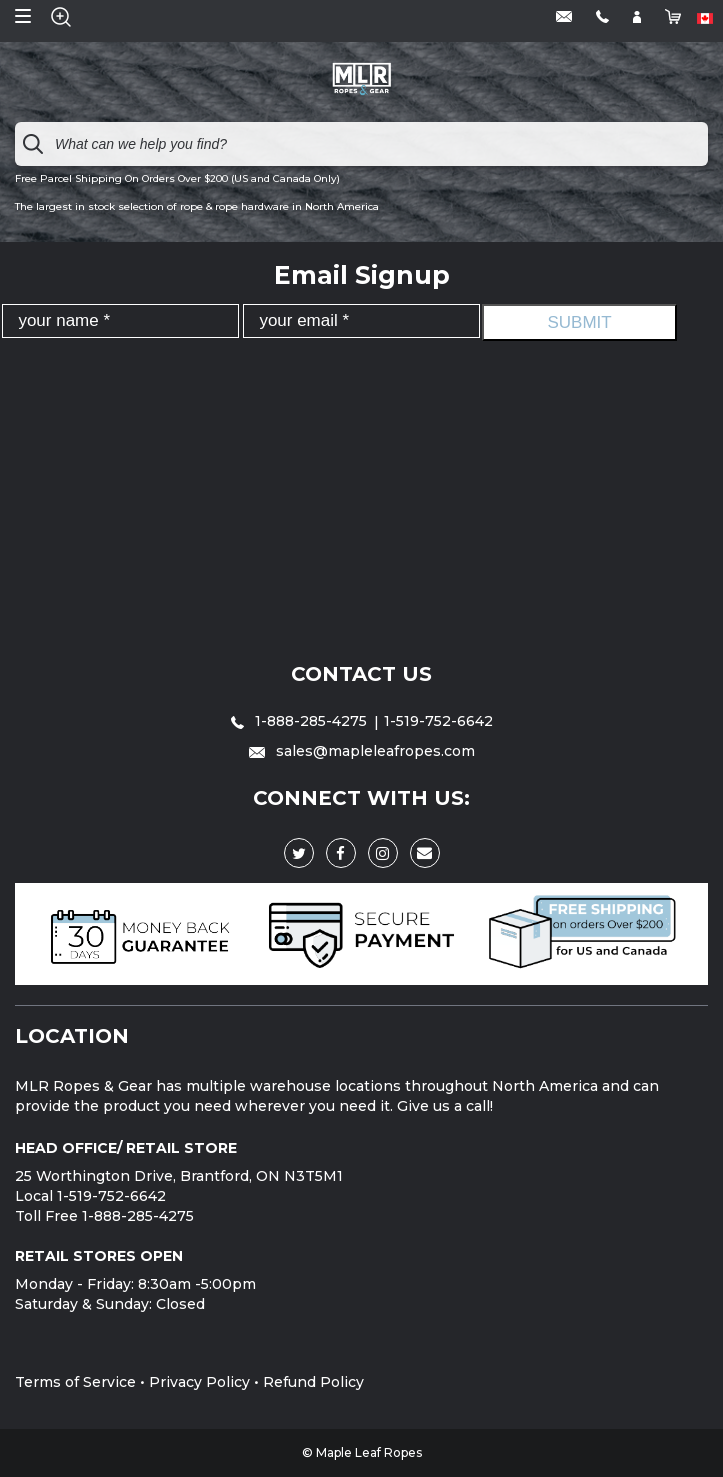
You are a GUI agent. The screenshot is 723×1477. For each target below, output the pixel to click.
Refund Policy (313, 1382)
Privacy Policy (199, 1382)
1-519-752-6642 (438, 721)
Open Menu (23, 16)
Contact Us (361, 674)
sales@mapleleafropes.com (362, 751)
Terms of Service (75, 1382)
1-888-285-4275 (301, 721)
